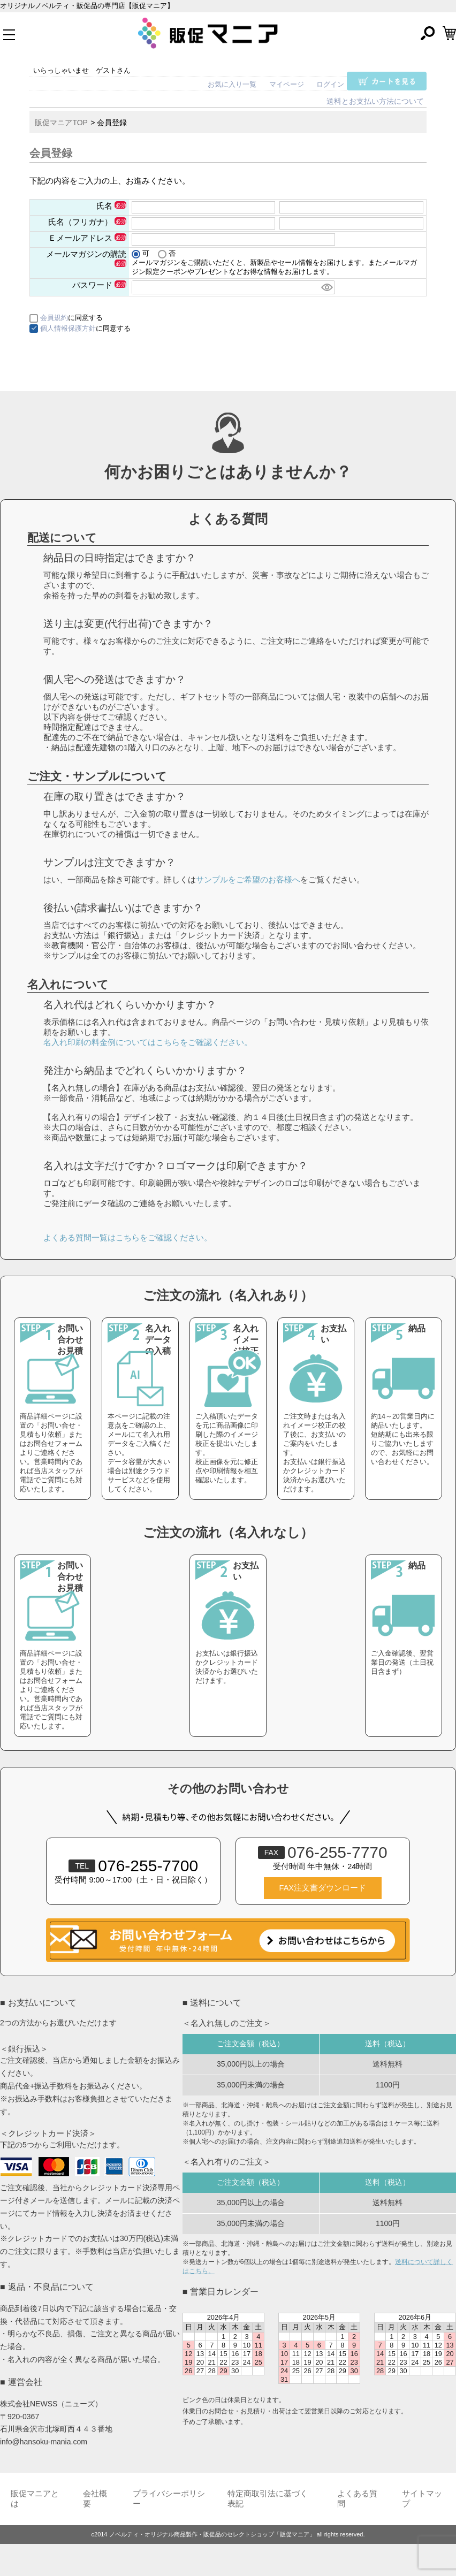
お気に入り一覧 (232, 84)
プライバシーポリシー (169, 2498)
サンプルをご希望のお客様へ (248, 879)
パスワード (99, 285)
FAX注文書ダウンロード (322, 1888)
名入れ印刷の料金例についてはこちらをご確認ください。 (147, 1042)
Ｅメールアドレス (87, 238)
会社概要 (95, 2498)
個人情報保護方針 (68, 328)
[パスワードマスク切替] (326, 287)
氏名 (111, 206)
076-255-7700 (133, 1865)
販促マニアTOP (61, 122)
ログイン (330, 84)
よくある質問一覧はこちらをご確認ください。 (127, 1237)
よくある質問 (357, 2498)
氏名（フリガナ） (87, 222)
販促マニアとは (35, 2498)
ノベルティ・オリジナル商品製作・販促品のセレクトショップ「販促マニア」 (212, 2534)
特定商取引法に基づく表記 (267, 2498)
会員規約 (54, 318)
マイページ (286, 84)
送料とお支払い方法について (375, 101)
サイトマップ (422, 2498)
